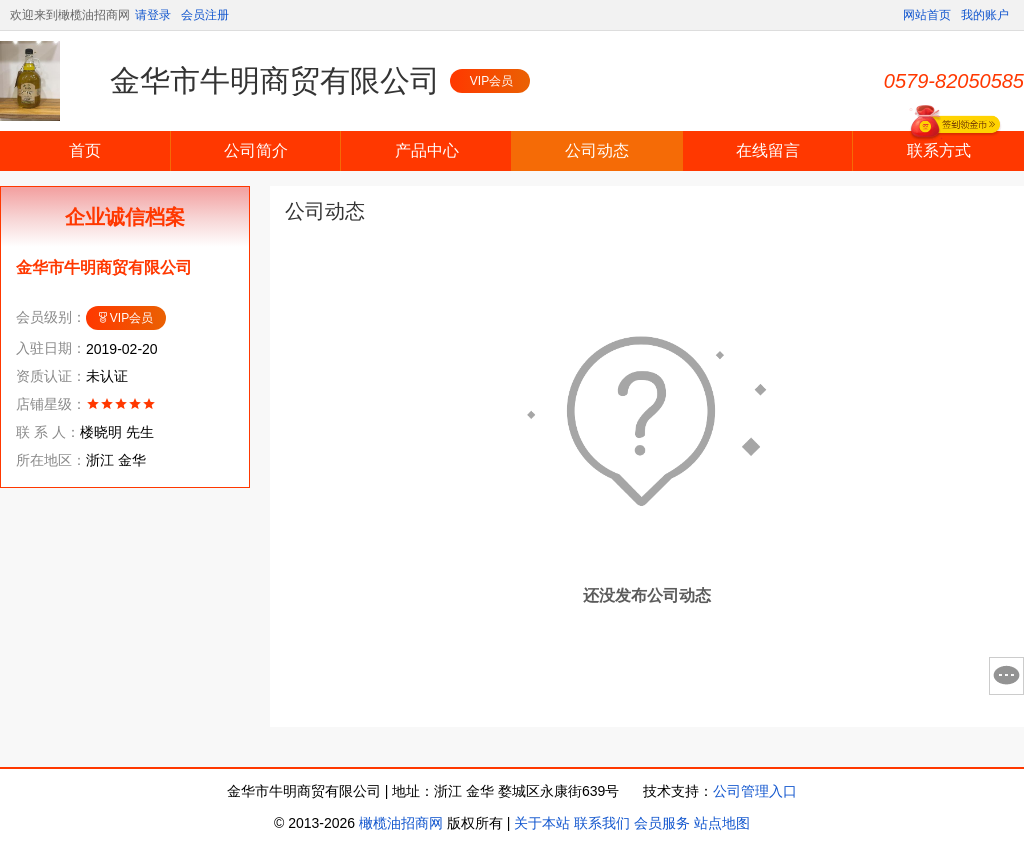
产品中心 (427, 150)
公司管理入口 (755, 791)
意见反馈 (1006, 676)
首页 (85, 150)
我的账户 (985, 15)
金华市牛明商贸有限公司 (275, 80)
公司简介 (256, 150)
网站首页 (927, 15)
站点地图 (722, 823)
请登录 (153, 15)
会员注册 (205, 15)
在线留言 (768, 150)
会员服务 (662, 823)
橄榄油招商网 (401, 823)
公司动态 (597, 150)
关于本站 (542, 823)
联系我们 (602, 823)
